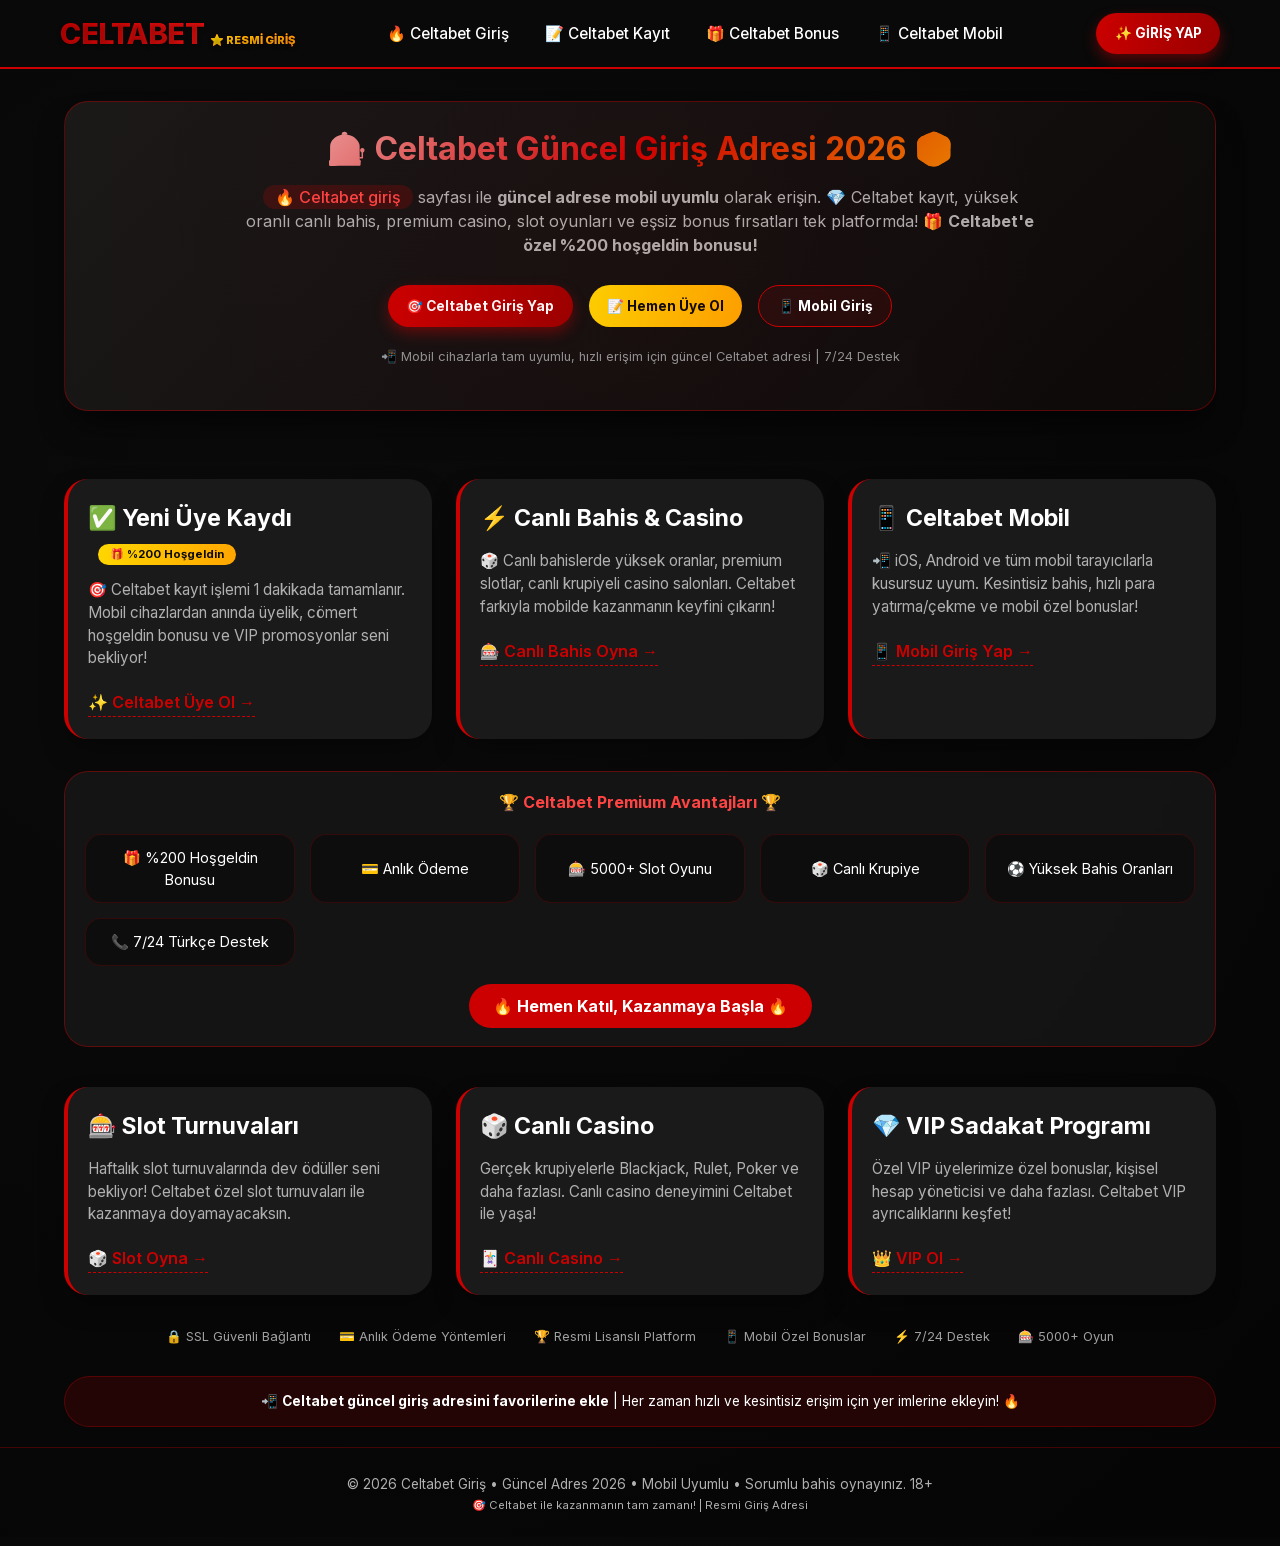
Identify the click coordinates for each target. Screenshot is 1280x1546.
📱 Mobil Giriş (855, 311)
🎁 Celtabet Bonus (759, 35)
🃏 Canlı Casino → (551, 1268)
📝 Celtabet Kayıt (594, 35)
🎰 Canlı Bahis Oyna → (569, 660)
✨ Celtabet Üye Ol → (171, 712)
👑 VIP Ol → (917, 1268)
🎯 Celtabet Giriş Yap (453, 311)
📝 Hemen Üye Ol (668, 311)
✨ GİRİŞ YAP (1144, 34)
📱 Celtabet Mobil (926, 35)
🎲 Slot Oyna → (148, 1268)
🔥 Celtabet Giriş (435, 35)
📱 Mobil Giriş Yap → (952, 660)
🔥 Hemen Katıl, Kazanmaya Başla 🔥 (640, 1016)
